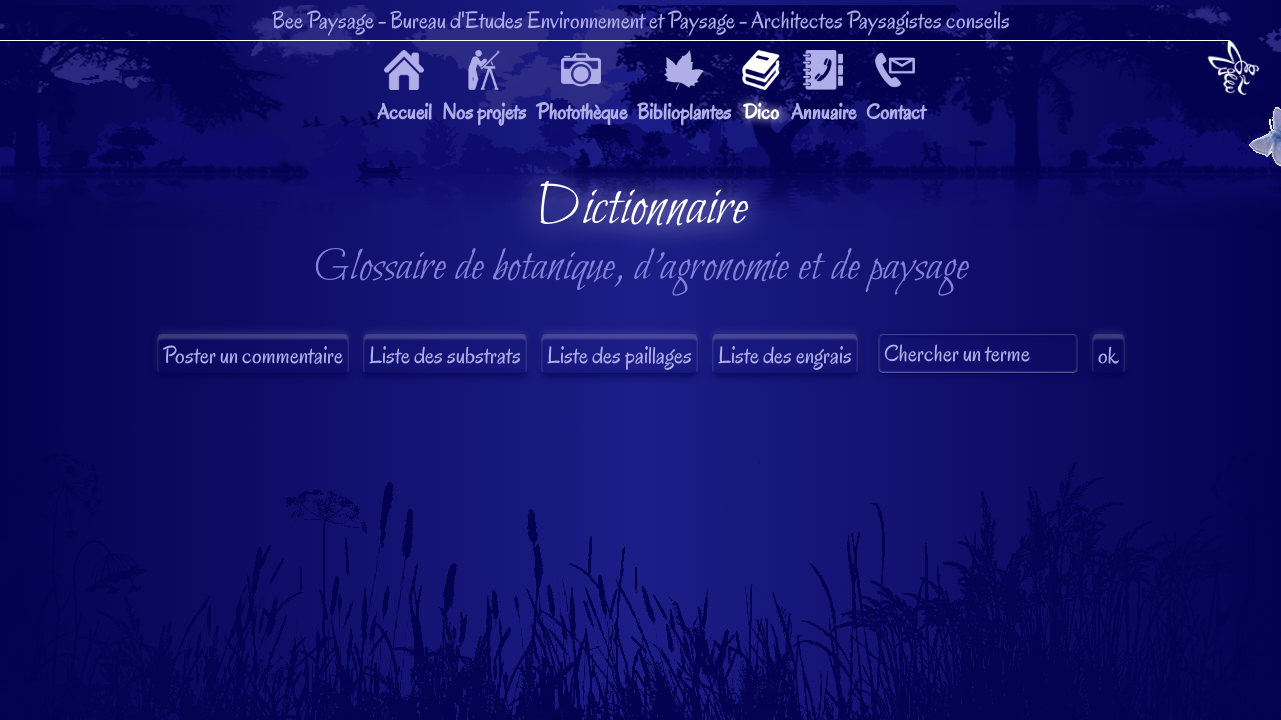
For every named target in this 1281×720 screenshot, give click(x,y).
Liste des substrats (445, 355)
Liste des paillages (619, 355)
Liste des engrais (785, 355)
